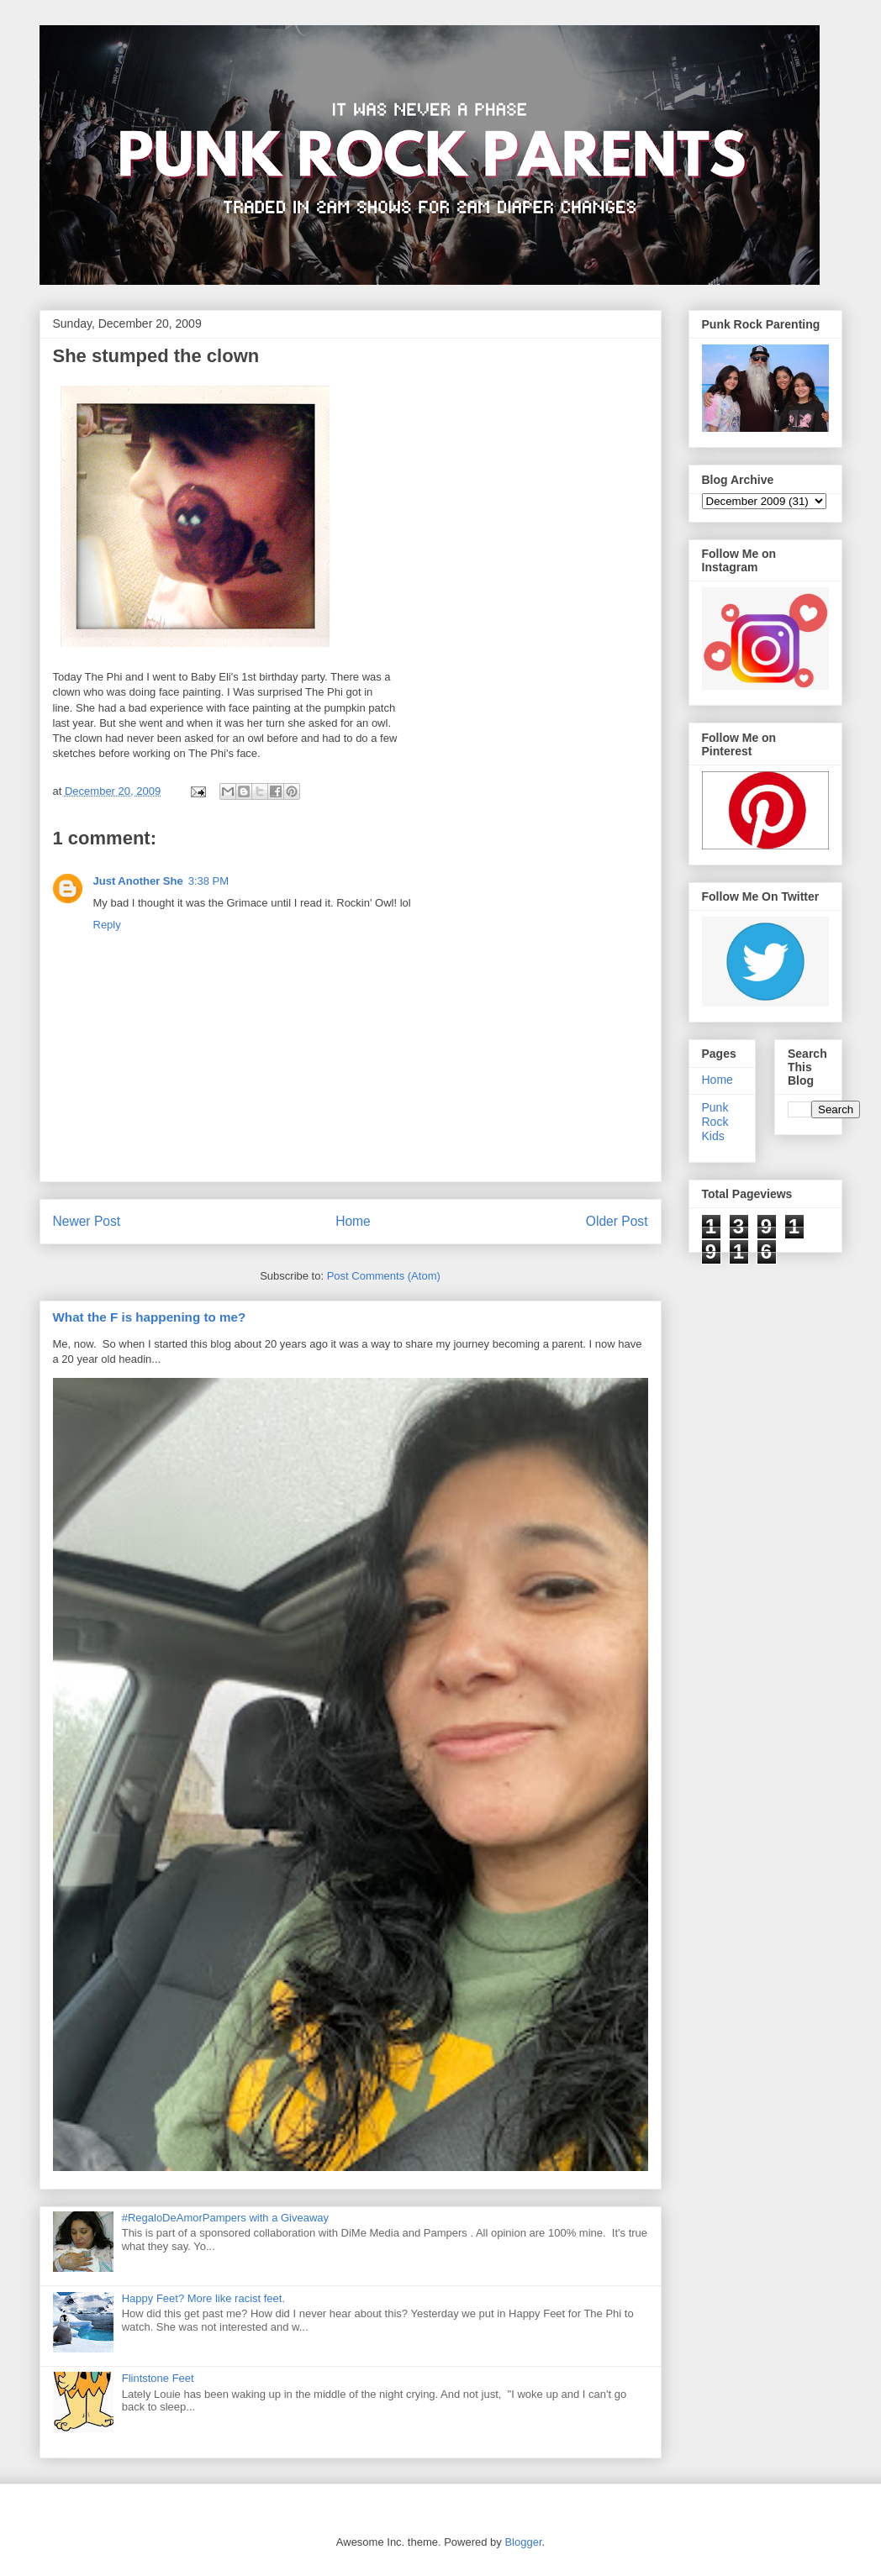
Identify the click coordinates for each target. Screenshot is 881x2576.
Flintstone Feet (158, 2378)
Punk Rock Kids (715, 1122)
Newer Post (87, 1221)
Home (353, 1221)
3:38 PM (208, 881)
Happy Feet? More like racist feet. (203, 2298)
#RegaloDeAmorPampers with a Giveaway (225, 2217)
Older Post (617, 1221)
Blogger (522, 2542)
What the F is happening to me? (149, 1317)
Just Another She (138, 881)
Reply (107, 924)
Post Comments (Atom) (383, 1276)
